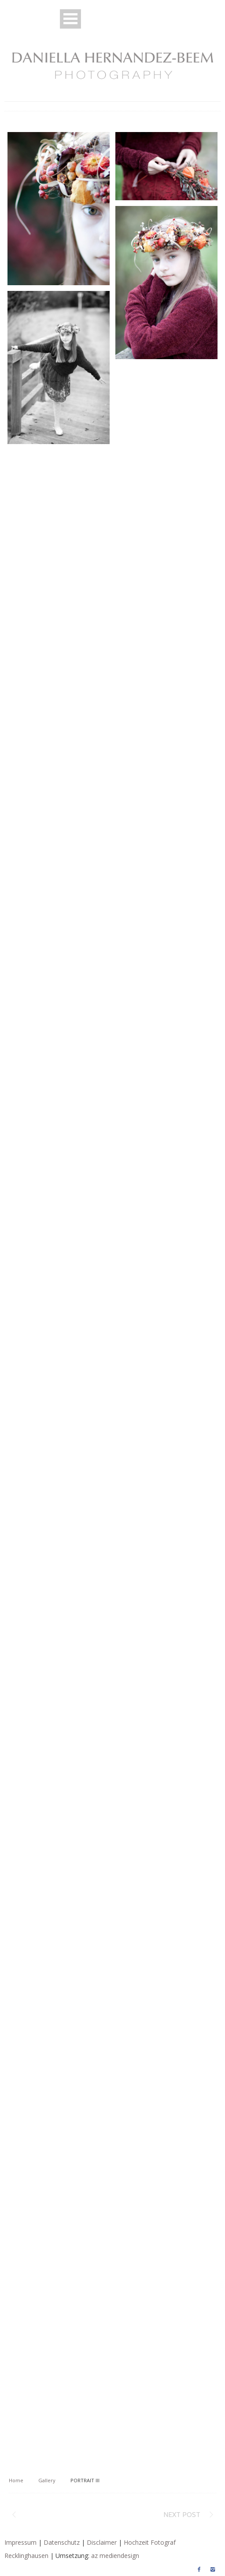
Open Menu (70, 19)
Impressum (20, 2542)
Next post (181, 2514)
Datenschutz (62, 2542)
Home (16, 2480)
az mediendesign (115, 2555)
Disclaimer (102, 2542)
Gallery (46, 2480)
